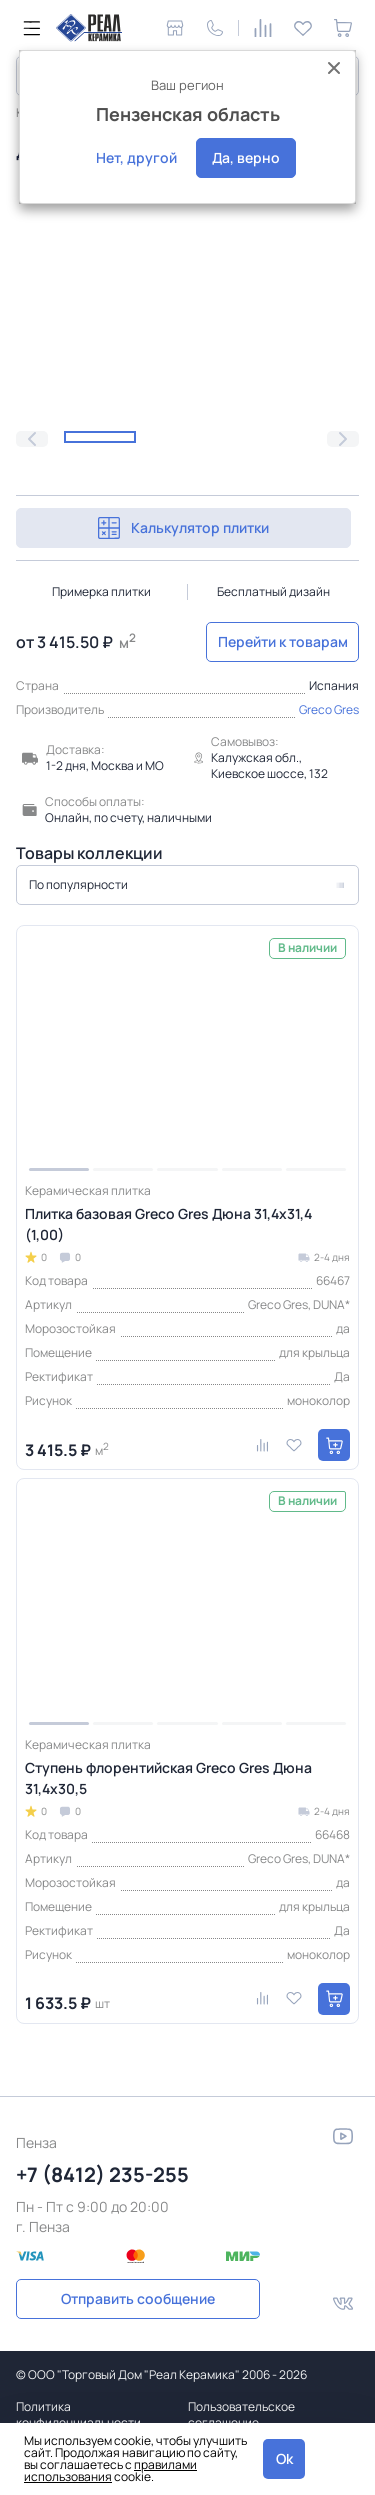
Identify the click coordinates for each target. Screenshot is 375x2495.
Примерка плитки (101, 591)
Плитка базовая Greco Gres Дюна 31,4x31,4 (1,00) (168, 1224)
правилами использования (110, 2470)
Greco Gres (329, 709)
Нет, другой (136, 157)
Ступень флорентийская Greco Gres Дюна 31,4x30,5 (168, 1778)
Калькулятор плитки (183, 528)
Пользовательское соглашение (241, 2414)
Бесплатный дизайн (273, 591)
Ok (284, 2458)
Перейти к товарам (283, 641)
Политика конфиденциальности (78, 2414)
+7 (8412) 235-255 (102, 2174)
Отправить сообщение (138, 2298)
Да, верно (246, 157)
